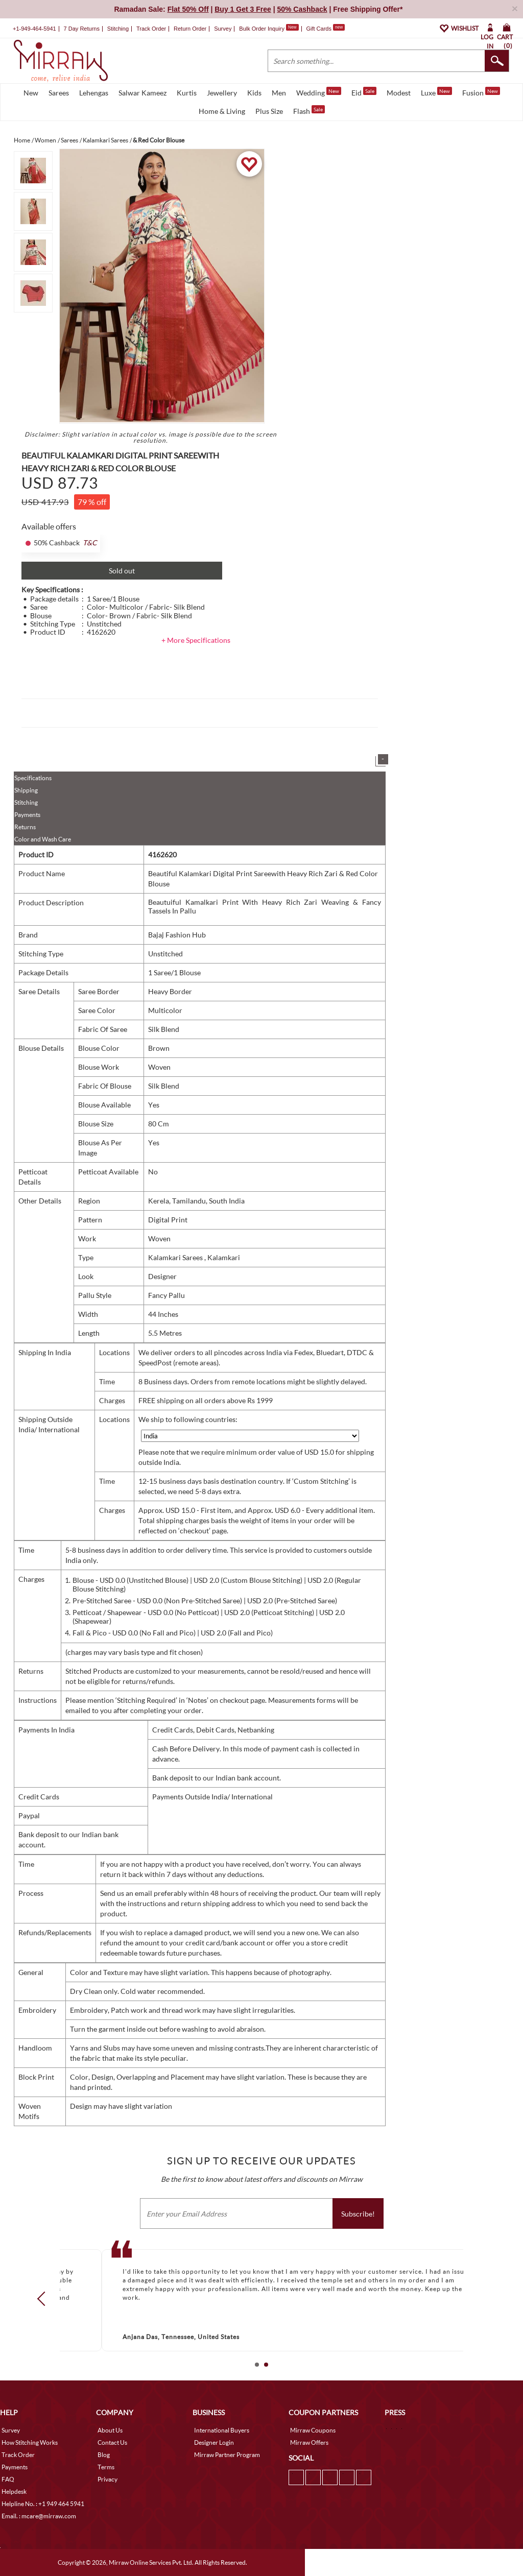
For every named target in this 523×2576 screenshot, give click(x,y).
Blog (104, 2455)
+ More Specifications (195, 640)
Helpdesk (14, 2491)
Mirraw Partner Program (227, 2455)
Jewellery (222, 92)
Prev (44, 2299)
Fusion (481, 92)
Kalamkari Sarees (176, 1257)
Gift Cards (325, 29)
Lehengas (93, 92)
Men (279, 92)
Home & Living (222, 111)
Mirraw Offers (309, 2442)
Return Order (190, 29)
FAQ (8, 2479)
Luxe (436, 92)
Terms (106, 2467)
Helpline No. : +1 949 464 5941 (43, 2504)
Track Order (151, 29)
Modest (399, 92)
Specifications (33, 778)
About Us (110, 2430)
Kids (254, 92)
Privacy (107, 2479)
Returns (25, 827)
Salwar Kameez (142, 92)
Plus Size (269, 111)
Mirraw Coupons (313, 2430)
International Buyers (221, 2430)
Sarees (59, 92)
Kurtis (187, 92)
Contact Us (112, 2442)
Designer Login (214, 2442)
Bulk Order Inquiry (261, 29)
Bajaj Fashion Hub (177, 934)
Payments (27, 814)
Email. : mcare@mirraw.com (39, 2516)
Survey (222, 29)
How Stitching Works (30, 2442)
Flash (309, 110)
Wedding (318, 92)
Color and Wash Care (42, 839)
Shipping (26, 790)
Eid (363, 92)
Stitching (26, 802)
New (30, 92)
